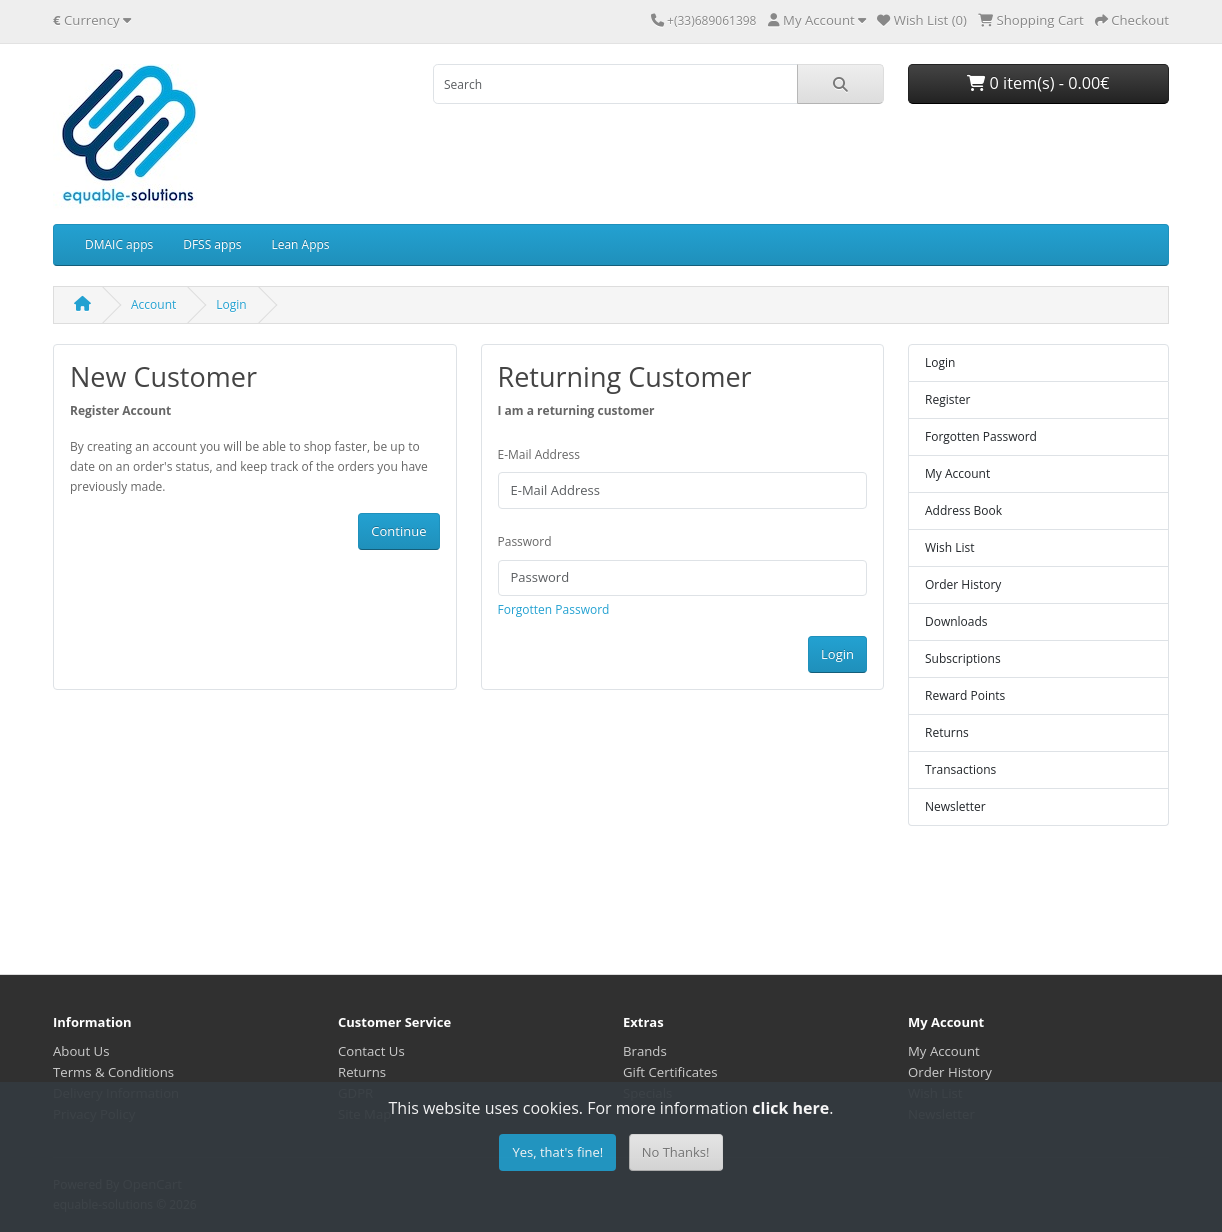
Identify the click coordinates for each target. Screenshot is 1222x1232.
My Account (957, 473)
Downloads (956, 621)
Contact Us (371, 1051)
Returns (947, 732)
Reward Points (965, 695)
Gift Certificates (670, 1072)
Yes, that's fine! (557, 1152)
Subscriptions (963, 658)
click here (790, 1108)
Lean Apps (300, 244)
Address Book (963, 510)
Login (231, 304)
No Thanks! (676, 1152)
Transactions (960, 769)
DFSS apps (212, 244)
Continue (398, 531)
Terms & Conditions (113, 1072)
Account (153, 304)
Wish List (950, 547)
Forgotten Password (554, 609)
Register (947, 399)
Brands (645, 1051)
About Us (81, 1051)
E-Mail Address (539, 454)
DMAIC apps (119, 244)
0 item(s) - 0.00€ (1038, 83)
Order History (963, 584)
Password (525, 541)
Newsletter (955, 806)
